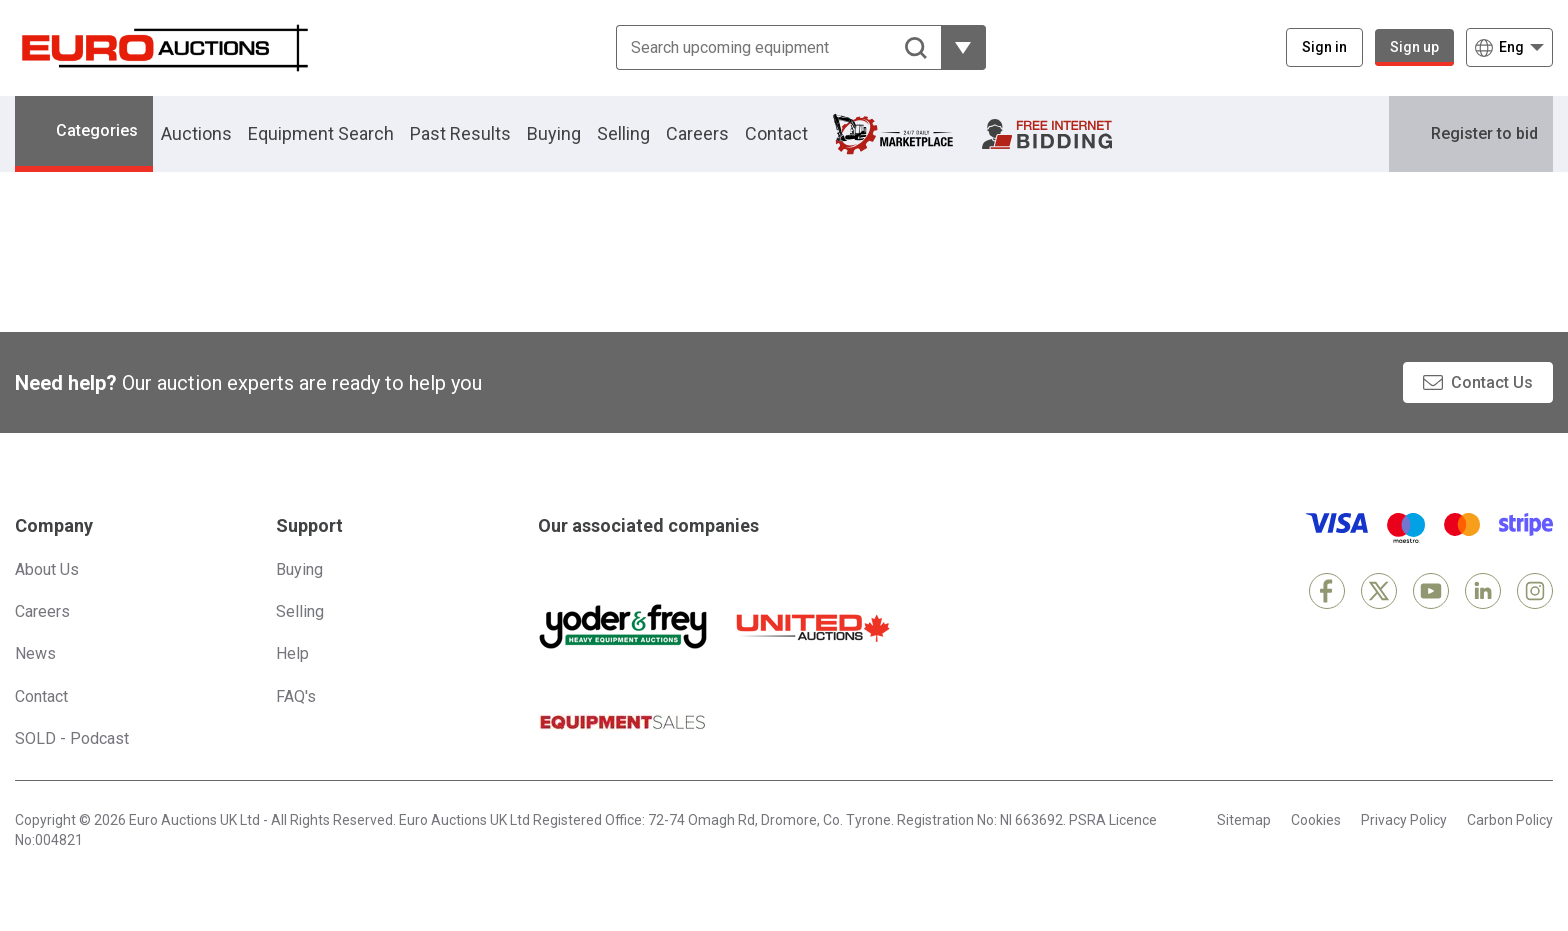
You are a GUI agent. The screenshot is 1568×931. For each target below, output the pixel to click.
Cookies (1316, 820)
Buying (554, 133)
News (35, 653)
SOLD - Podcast (72, 738)
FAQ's (296, 696)
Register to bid (1484, 133)
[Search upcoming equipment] (778, 47)
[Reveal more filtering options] (963, 47)
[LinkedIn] (1483, 591)
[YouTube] (1431, 591)
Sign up (1414, 47)
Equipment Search (321, 133)
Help (292, 653)
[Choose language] (1509, 47)
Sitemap (1244, 820)
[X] (1379, 591)
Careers (697, 133)
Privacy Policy (1404, 820)
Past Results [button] (460, 133)
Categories (97, 130)
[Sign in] (1324, 47)
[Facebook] (1327, 591)
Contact (776, 133)
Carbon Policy (1510, 820)
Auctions (196, 133)
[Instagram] (1535, 591)
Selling (623, 133)
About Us (47, 569)
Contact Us (1492, 382)
